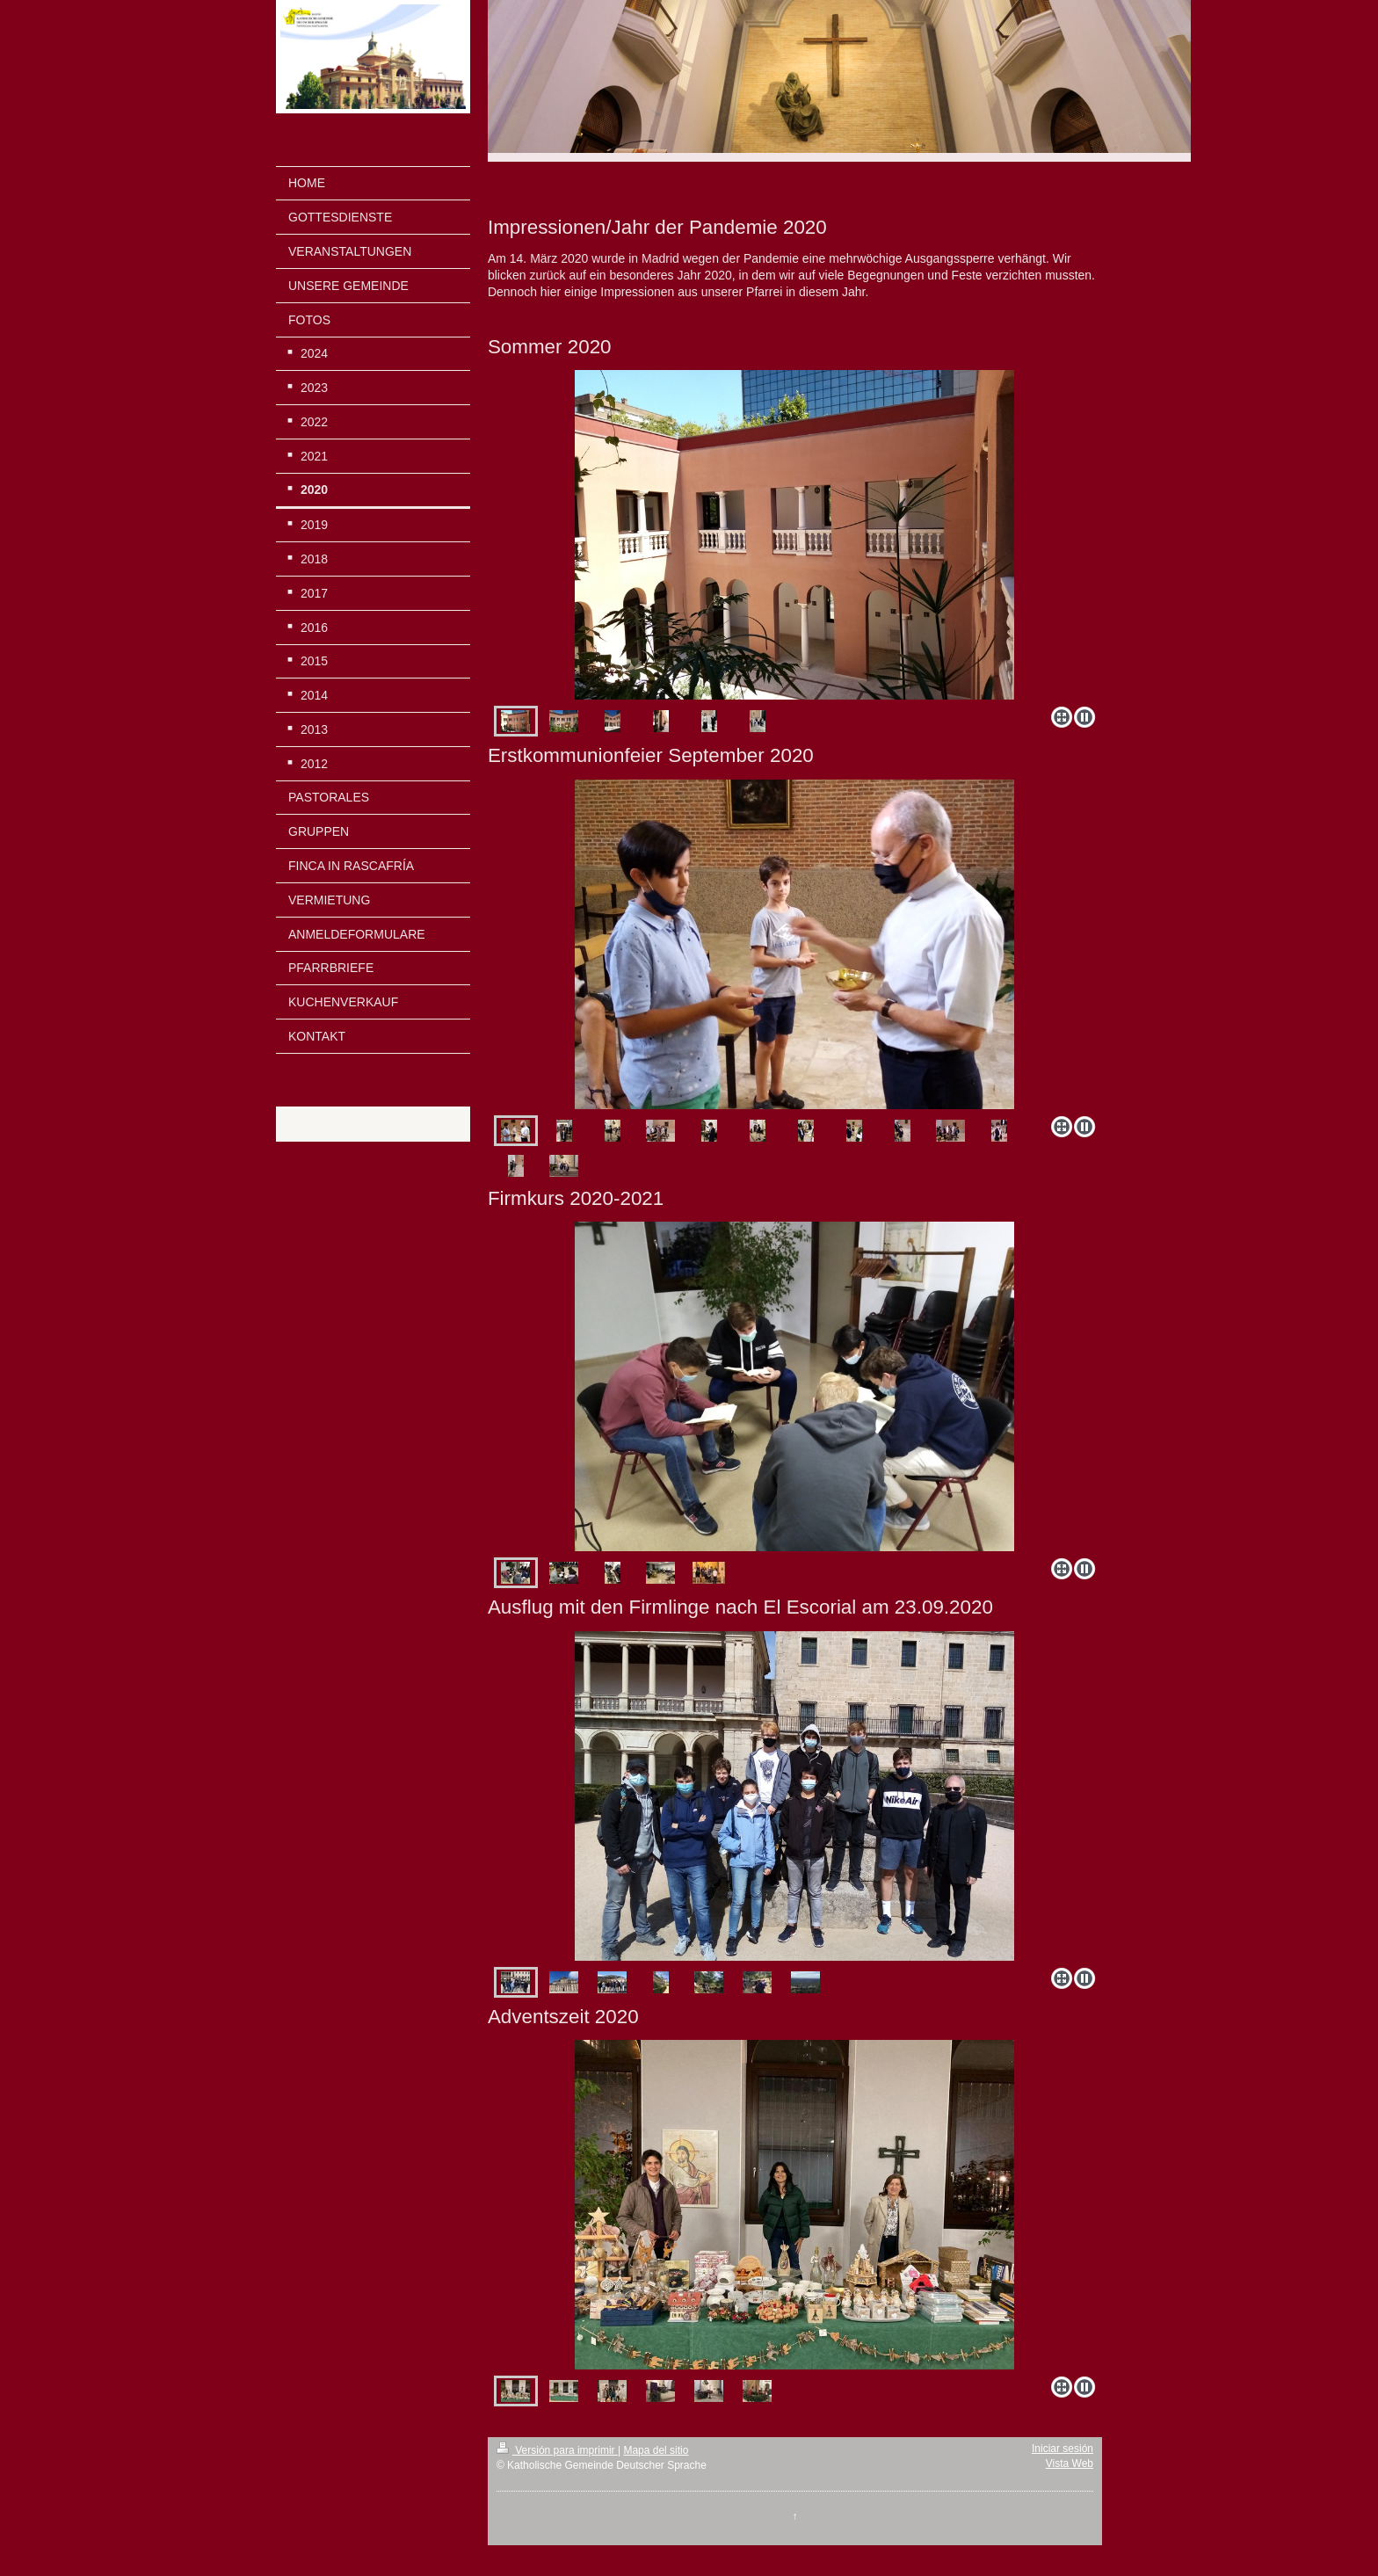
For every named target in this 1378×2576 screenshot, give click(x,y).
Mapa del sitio (655, 2450)
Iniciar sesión (1062, 2448)
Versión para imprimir (557, 2450)
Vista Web (1069, 2463)
